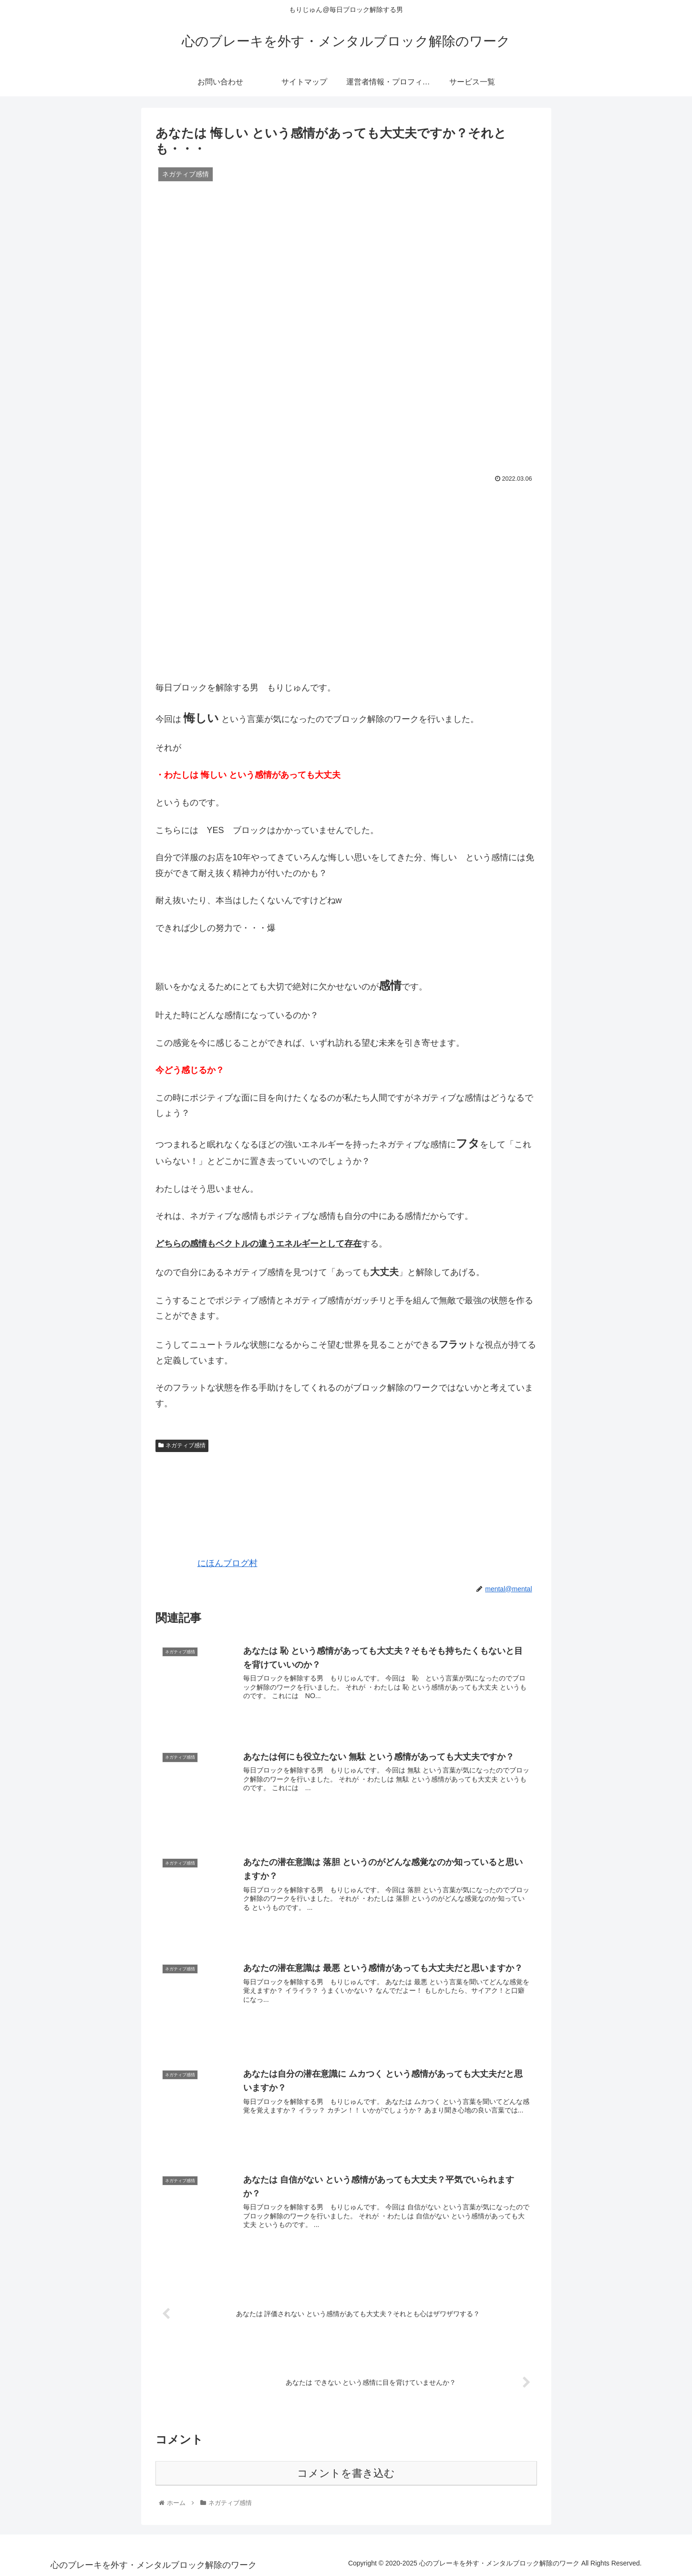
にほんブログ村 (206, 1563)
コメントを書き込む (346, 2472)
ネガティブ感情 (182, 1445)
